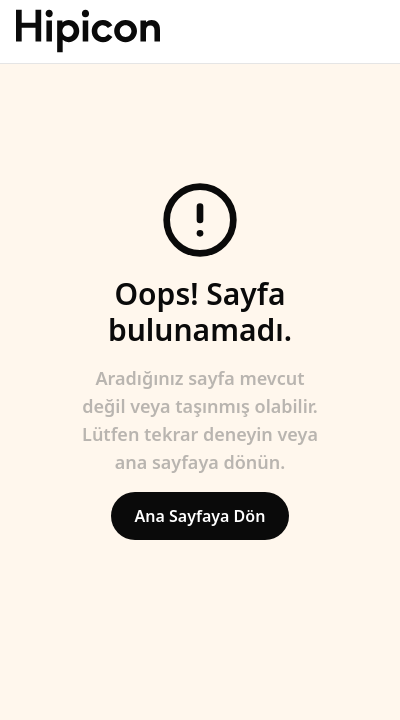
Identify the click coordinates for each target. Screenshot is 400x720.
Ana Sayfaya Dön (200, 516)
